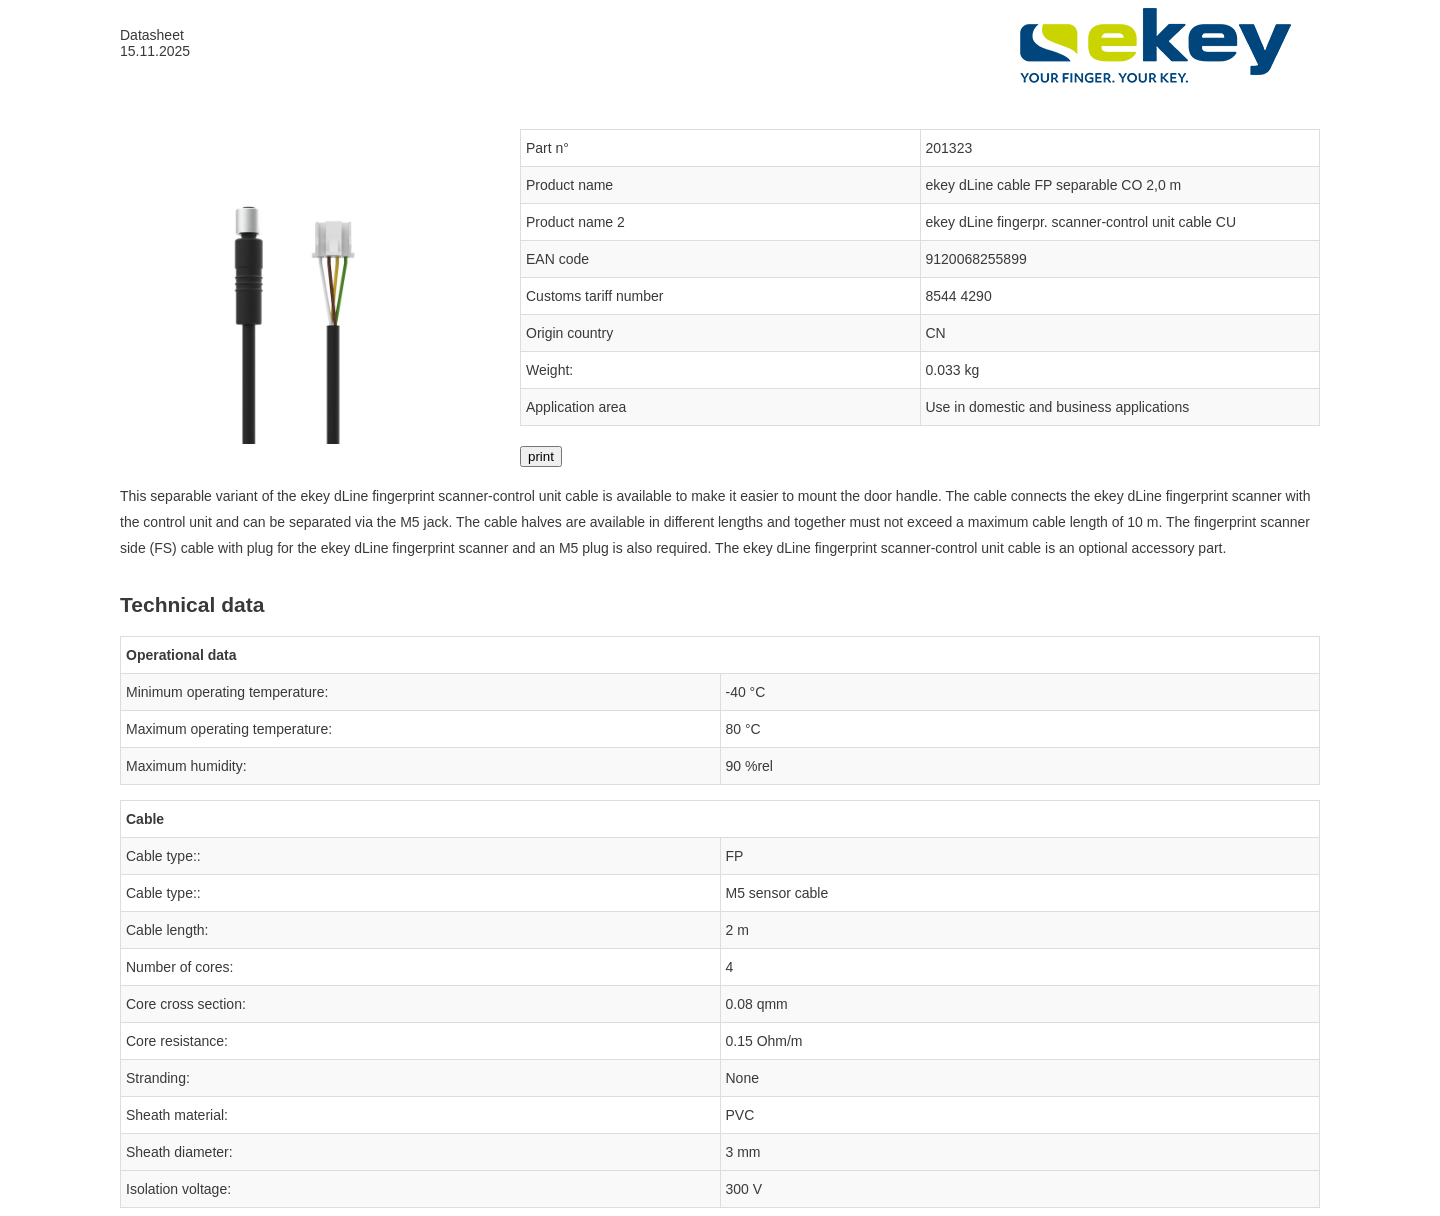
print (541, 456)
